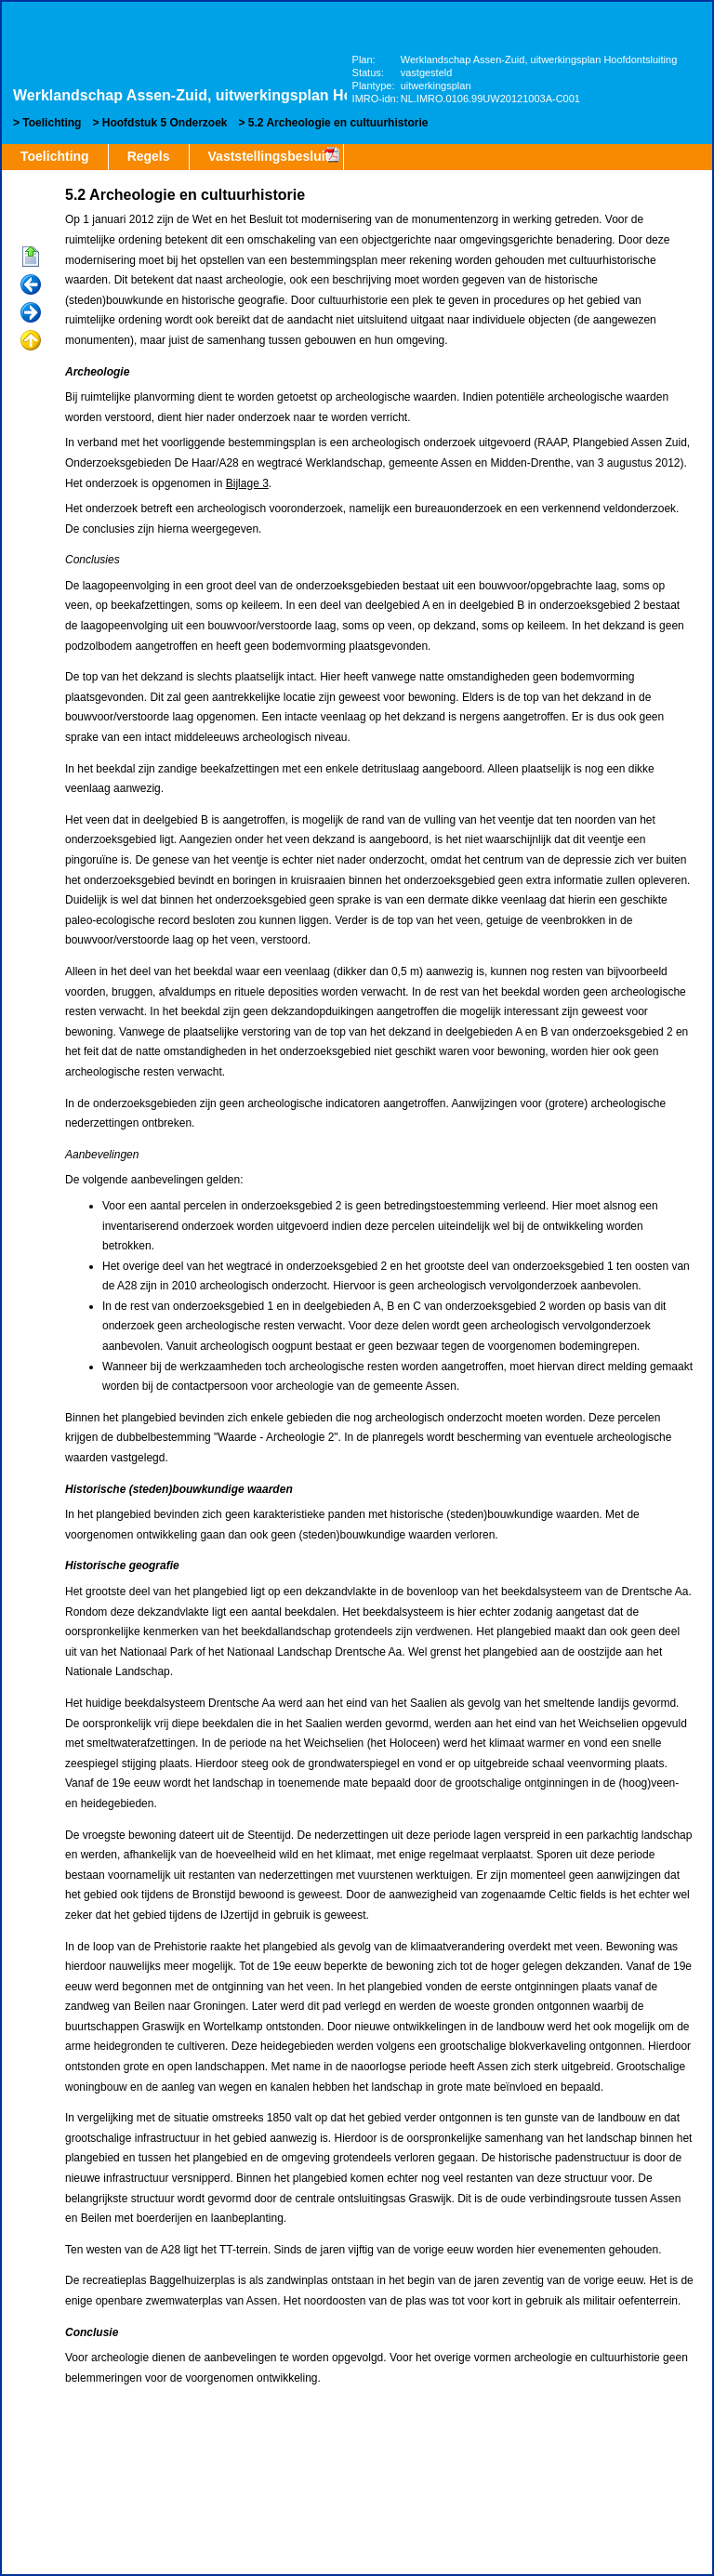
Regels (148, 156)
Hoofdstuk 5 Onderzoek (165, 122)
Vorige (31, 285)
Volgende (31, 313)
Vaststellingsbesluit (269, 156)
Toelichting (51, 122)
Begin (31, 257)
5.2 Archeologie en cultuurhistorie (338, 122)
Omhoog (31, 341)
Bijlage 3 (247, 483)
